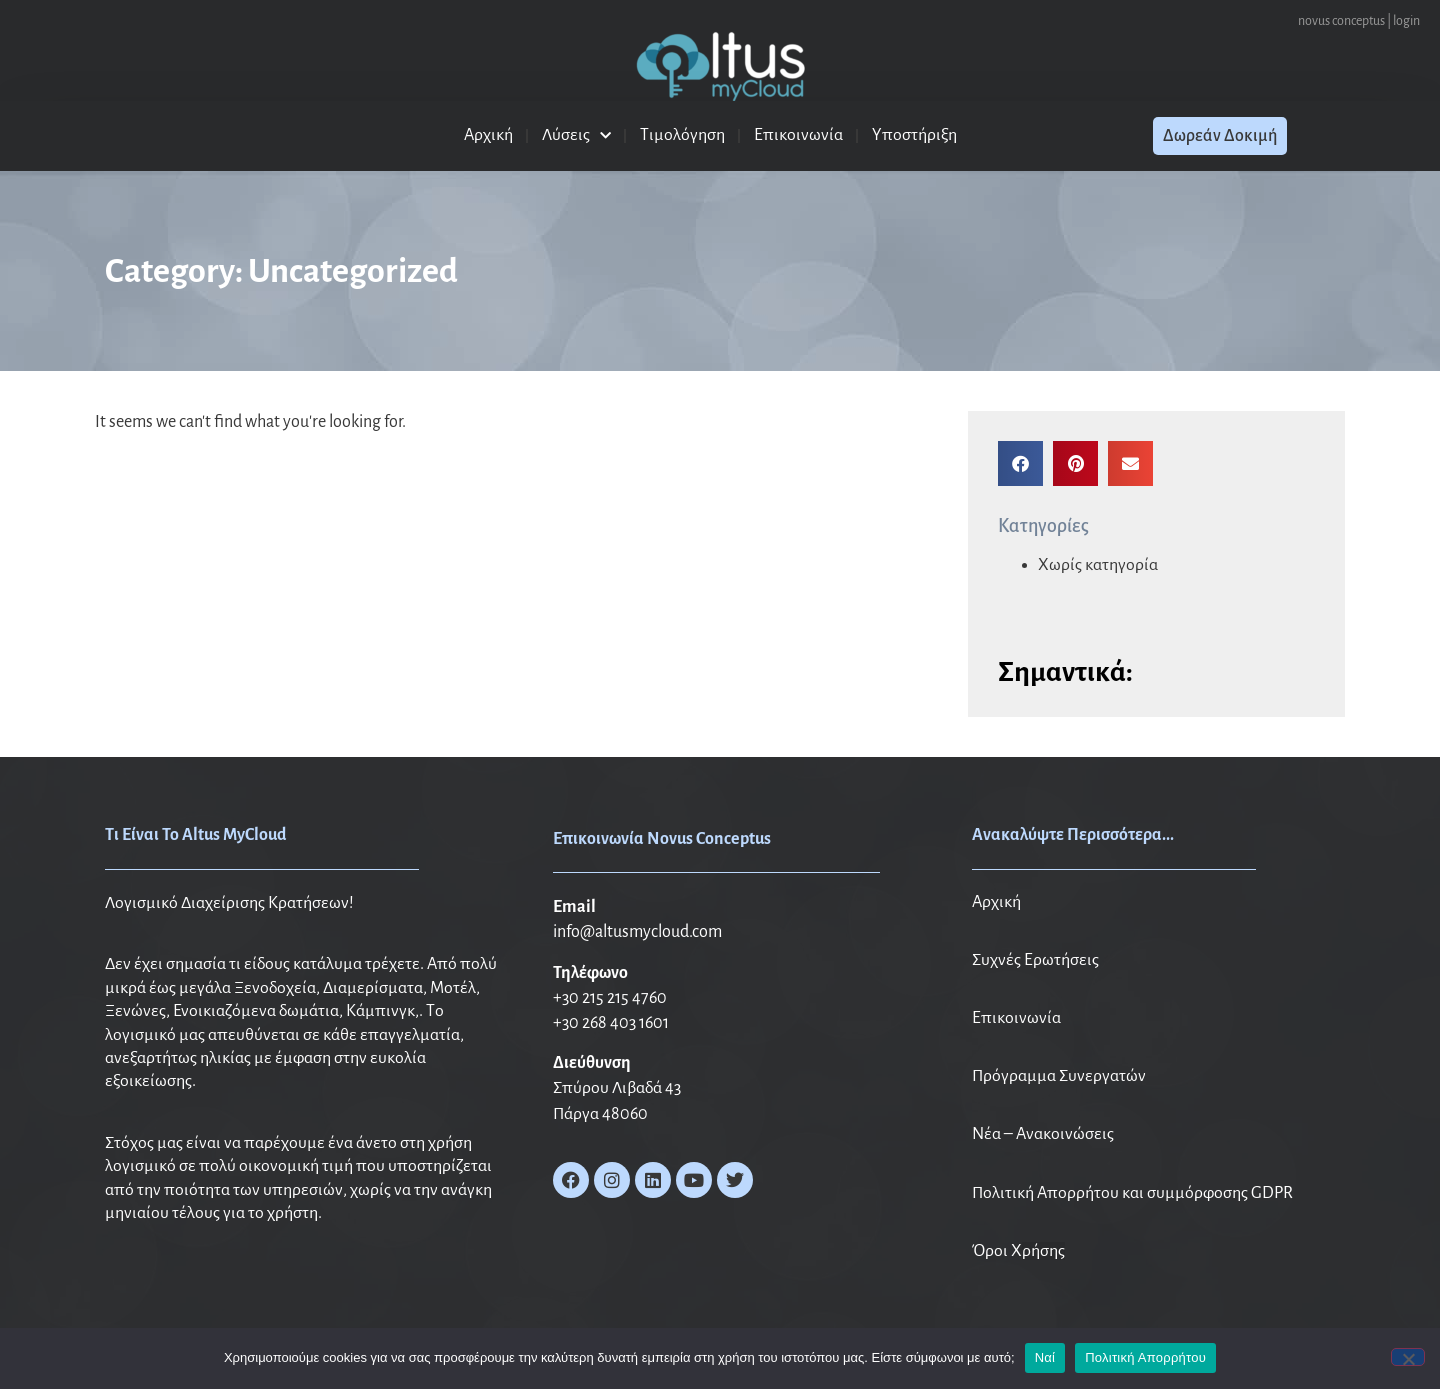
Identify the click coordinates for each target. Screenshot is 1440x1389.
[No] (1408, 1357)
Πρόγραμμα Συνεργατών (1059, 1076)
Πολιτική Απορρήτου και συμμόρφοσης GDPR (1132, 1193)
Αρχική (488, 135)
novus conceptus (1341, 21)
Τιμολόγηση (682, 135)
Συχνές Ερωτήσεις (1035, 960)
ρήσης (1043, 1251)
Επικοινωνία (798, 135)
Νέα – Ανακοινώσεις (1043, 1134)
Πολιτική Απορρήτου (1145, 1357)
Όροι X (997, 1251)
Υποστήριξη (914, 135)
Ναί (1045, 1357)
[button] (1020, 463)
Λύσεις (576, 136)
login (1406, 21)
